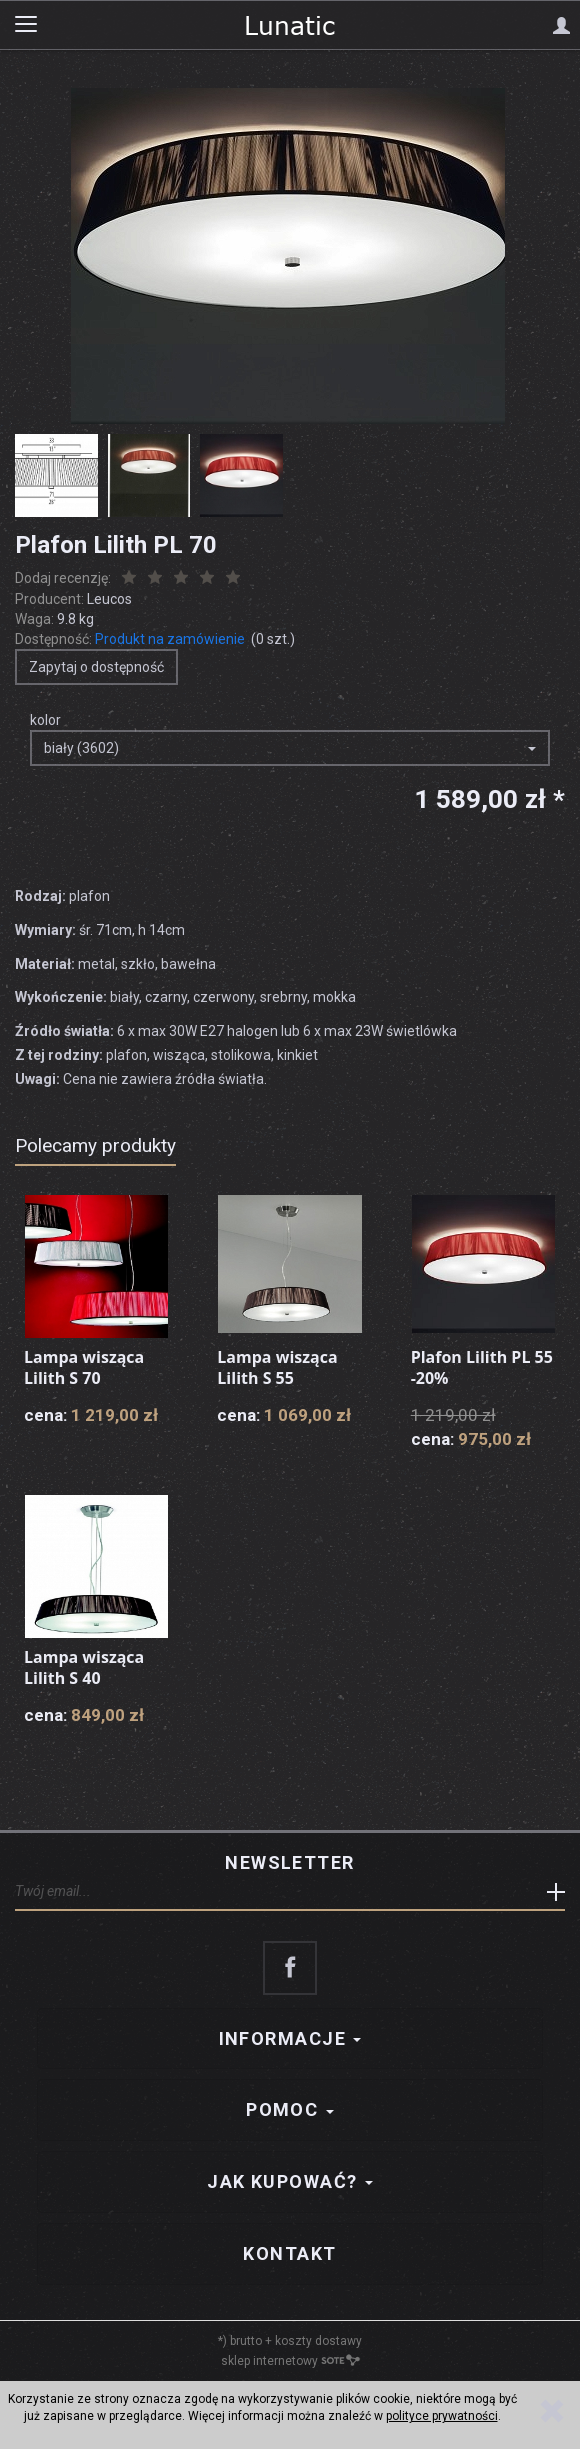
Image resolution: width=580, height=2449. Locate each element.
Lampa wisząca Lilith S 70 (84, 1368)
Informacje (290, 2038)
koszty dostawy (318, 2341)
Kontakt (289, 2253)
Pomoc (290, 2109)
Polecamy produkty (95, 1145)
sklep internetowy (290, 2361)
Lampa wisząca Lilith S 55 (277, 1368)
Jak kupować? (290, 2181)
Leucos (109, 599)
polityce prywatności (442, 2416)
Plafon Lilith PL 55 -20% (482, 1368)
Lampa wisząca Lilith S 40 (84, 1668)
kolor (45, 720)
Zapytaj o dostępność (96, 667)
